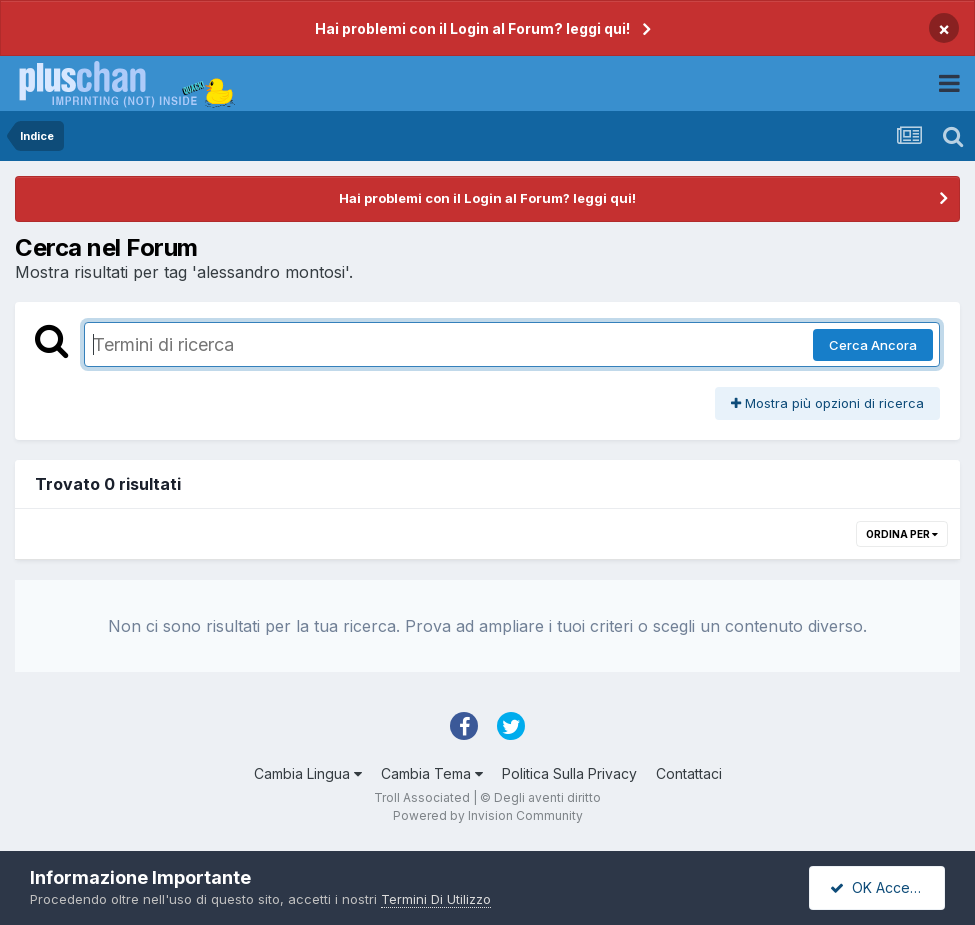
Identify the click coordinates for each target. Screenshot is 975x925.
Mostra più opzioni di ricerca (827, 403)
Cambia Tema (432, 773)
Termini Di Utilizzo (436, 899)
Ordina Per (902, 534)
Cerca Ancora (873, 345)
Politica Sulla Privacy (569, 773)
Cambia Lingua (308, 773)
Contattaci (689, 773)
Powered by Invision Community (488, 815)
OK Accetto (878, 887)
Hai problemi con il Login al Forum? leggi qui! (472, 28)
